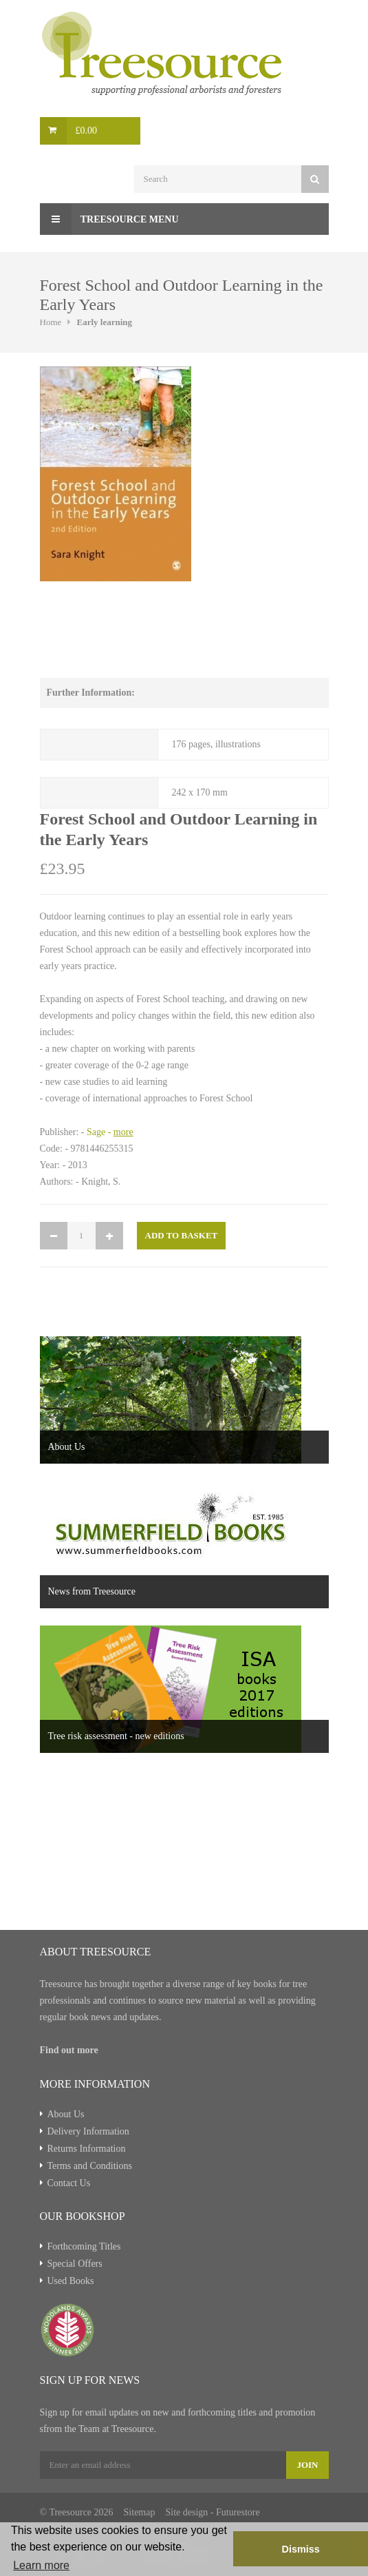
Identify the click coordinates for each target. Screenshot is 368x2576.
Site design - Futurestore (212, 2512)
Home (51, 322)
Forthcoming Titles (84, 2246)
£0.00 (87, 130)
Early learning (105, 322)
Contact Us (69, 2183)
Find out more (69, 2050)
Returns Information (86, 2148)
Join (307, 2465)
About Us (66, 2114)
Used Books (70, 2281)
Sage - (110, 1132)
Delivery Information (88, 2131)
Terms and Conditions (89, 2166)
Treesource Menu (109, 219)
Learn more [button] (41, 2565)
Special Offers (74, 2263)
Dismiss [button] (300, 2549)
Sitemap (139, 2512)
